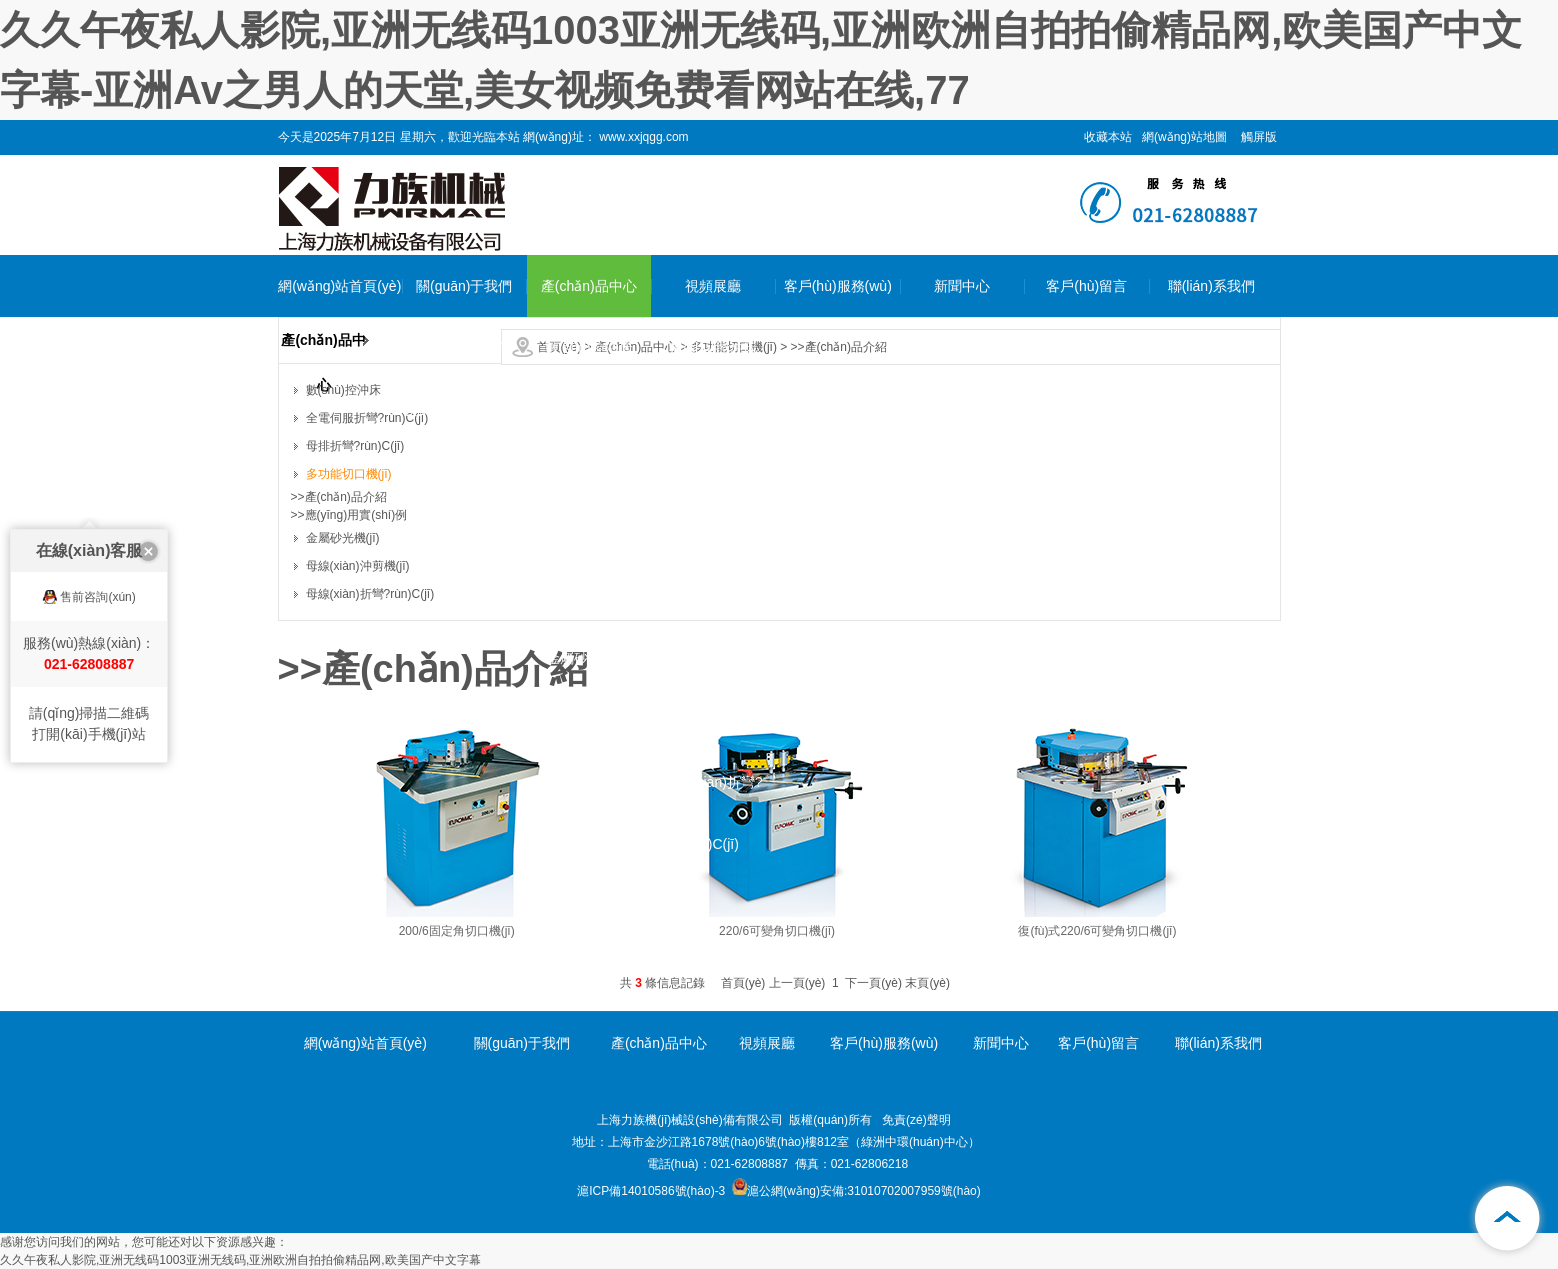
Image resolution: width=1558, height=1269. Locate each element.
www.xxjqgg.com (642, 137)
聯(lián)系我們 (1211, 286)
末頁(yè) (927, 983)
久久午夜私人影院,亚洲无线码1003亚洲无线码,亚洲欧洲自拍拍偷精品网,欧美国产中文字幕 (240, 1260)
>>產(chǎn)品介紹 (839, 347)
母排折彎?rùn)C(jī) (588, 534)
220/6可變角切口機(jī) (777, 931)
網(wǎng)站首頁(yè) (339, 286)
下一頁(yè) (873, 983)
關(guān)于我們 (464, 286)
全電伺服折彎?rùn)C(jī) (589, 441)
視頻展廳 (713, 286)
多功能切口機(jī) (589, 596)
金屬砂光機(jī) (589, 658)
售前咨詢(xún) (97, 564)
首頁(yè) (743, 983)
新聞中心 (962, 286)
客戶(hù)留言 (1086, 286)
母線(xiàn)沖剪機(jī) (588, 720)
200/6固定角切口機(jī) (457, 931)
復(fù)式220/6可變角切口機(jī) (1097, 931)
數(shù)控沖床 (589, 348)
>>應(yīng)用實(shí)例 (349, 515)
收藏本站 (1108, 137)
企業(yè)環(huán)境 (464, 410)
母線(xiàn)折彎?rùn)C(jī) (588, 813)
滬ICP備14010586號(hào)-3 (651, 1191)
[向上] (1508, 1219)
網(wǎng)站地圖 (1184, 137)
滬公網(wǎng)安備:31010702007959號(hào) (856, 1191)
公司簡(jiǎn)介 (464, 348)
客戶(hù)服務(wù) (838, 286)
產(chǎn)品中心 (589, 286)
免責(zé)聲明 (916, 1120)
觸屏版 (1259, 137)
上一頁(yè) (797, 983)
